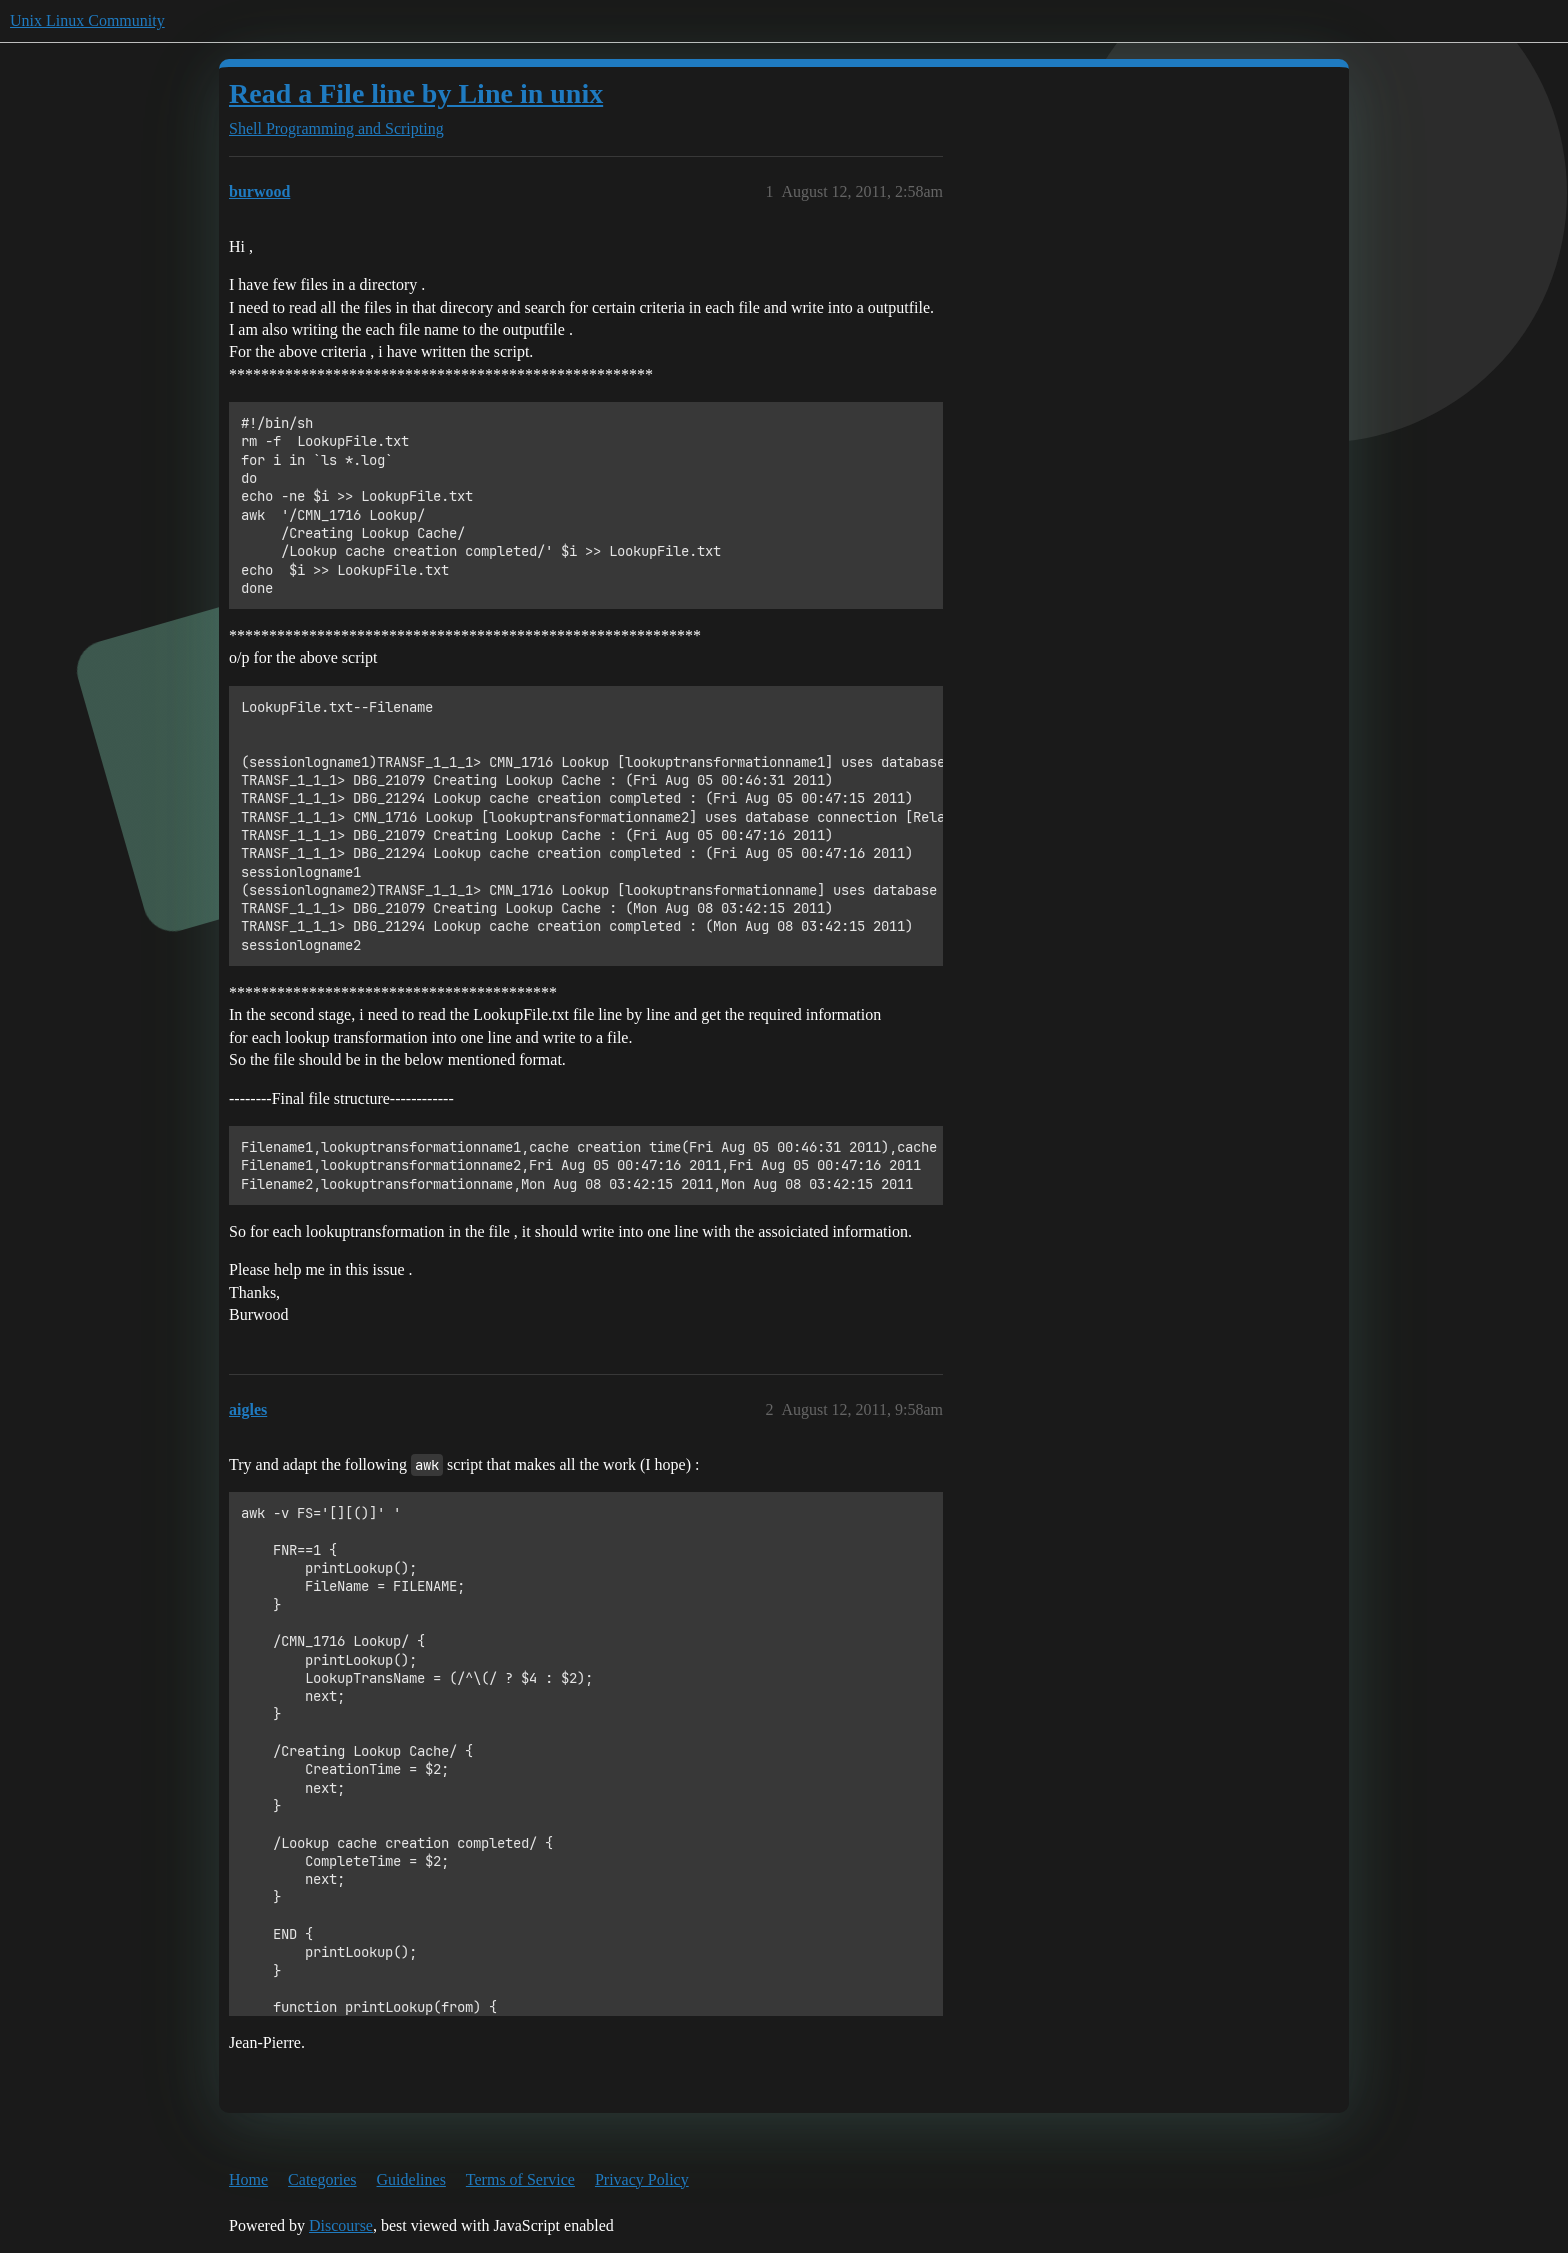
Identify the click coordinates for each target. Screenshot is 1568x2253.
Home (248, 2179)
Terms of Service (520, 2179)
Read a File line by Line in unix (416, 93)
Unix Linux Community (87, 20)
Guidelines (411, 2179)
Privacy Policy (642, 2179)
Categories (322, 2179)
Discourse (341, 2225)
